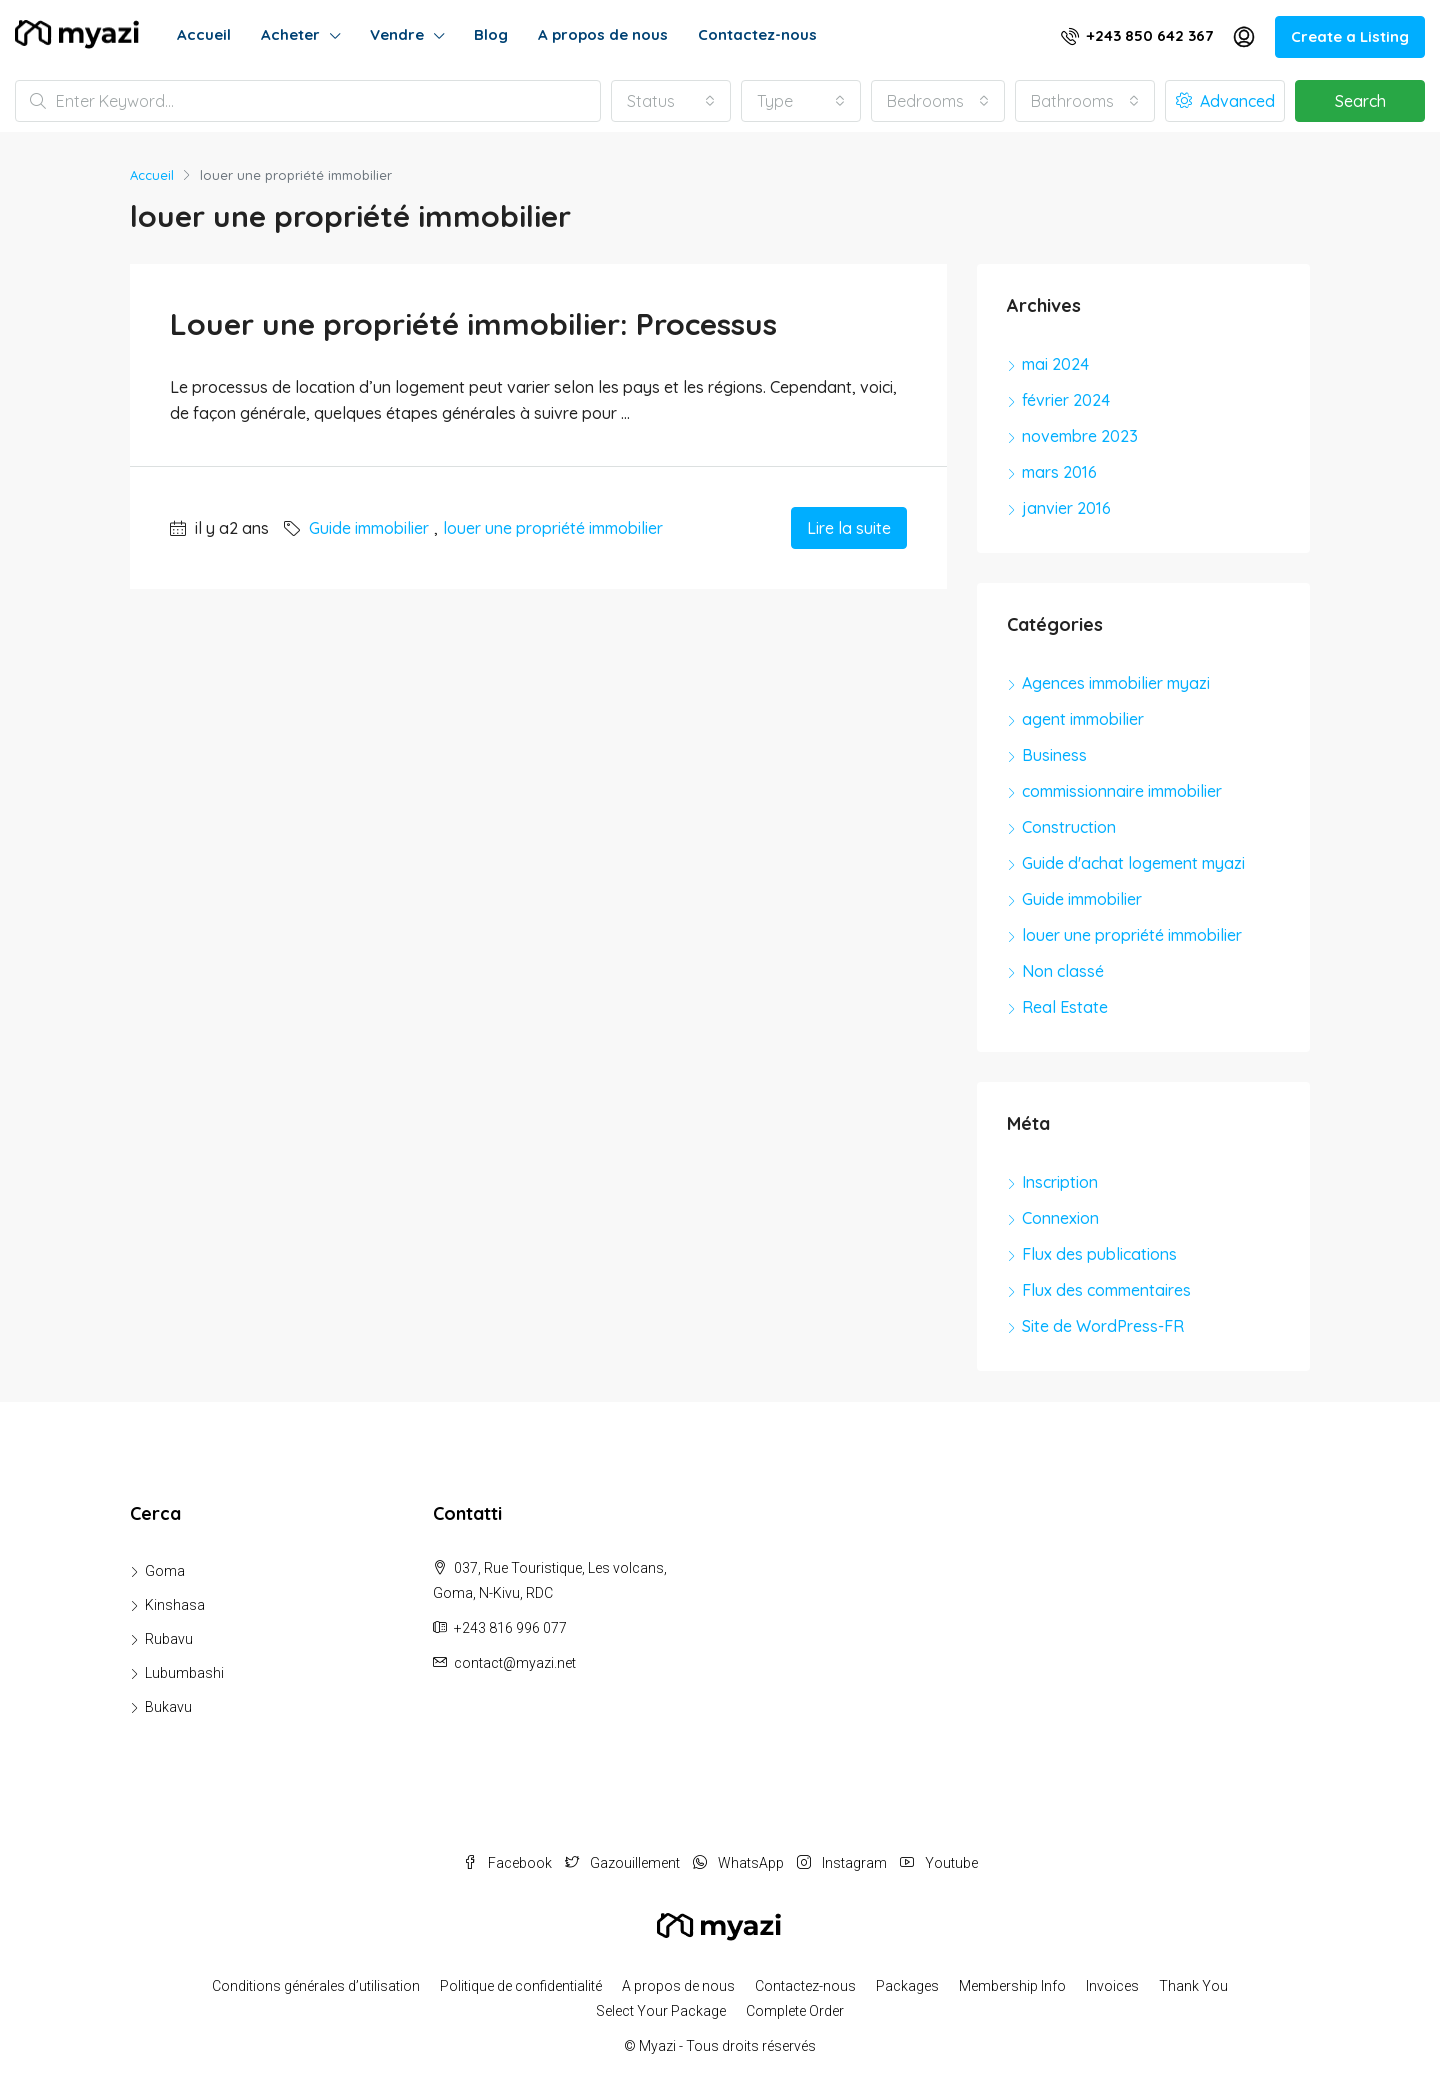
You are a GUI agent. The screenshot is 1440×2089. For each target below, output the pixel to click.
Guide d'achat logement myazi (1133, 863)
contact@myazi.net (515, 1663)
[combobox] (671, 101)
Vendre (397, 34)
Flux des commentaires (1106, 1290)
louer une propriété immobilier (553, 528)
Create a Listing (1350, 36)
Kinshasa (175, 1605)
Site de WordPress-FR (1103, 1326)
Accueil (204, 34)
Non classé (1063, 971)
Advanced (1225, 101)
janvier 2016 (1066, 508)
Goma (165, 1571)
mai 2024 (1055, 364)
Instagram (843, 1863)
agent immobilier (1083, 719)
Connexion (1060, 1218)
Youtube (939, 1863)
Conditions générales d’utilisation (316, 1986)
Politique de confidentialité (521, 1986)
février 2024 (1066, 400)
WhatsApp (740, 1863)
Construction (1069, 827)
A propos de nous (603, 34)
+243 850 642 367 (1137, 35)
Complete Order (795, 2011)
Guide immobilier (369, 528)
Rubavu (169, 1639)
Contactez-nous (757, 34)
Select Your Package (661, 2011)
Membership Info (1012, 1986)
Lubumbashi (184, 1673)
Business (1054, 755)
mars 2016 (1059, 472)
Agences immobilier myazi (1116, 683)
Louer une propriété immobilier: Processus (473, 324)
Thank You (1193, 1986)
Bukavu (168, 1707)
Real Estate (1065, 1007)
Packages (907, 1986)
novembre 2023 (1080, 436)
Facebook (509, 1863)
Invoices (1112, 1986)
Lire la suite (849, 528)
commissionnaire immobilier (1122, 791)
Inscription (1060, 1182)
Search (1360, 101)
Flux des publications (1099, 1254)
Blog (491, 34)
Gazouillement (624, 1863)
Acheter (290, 34)
